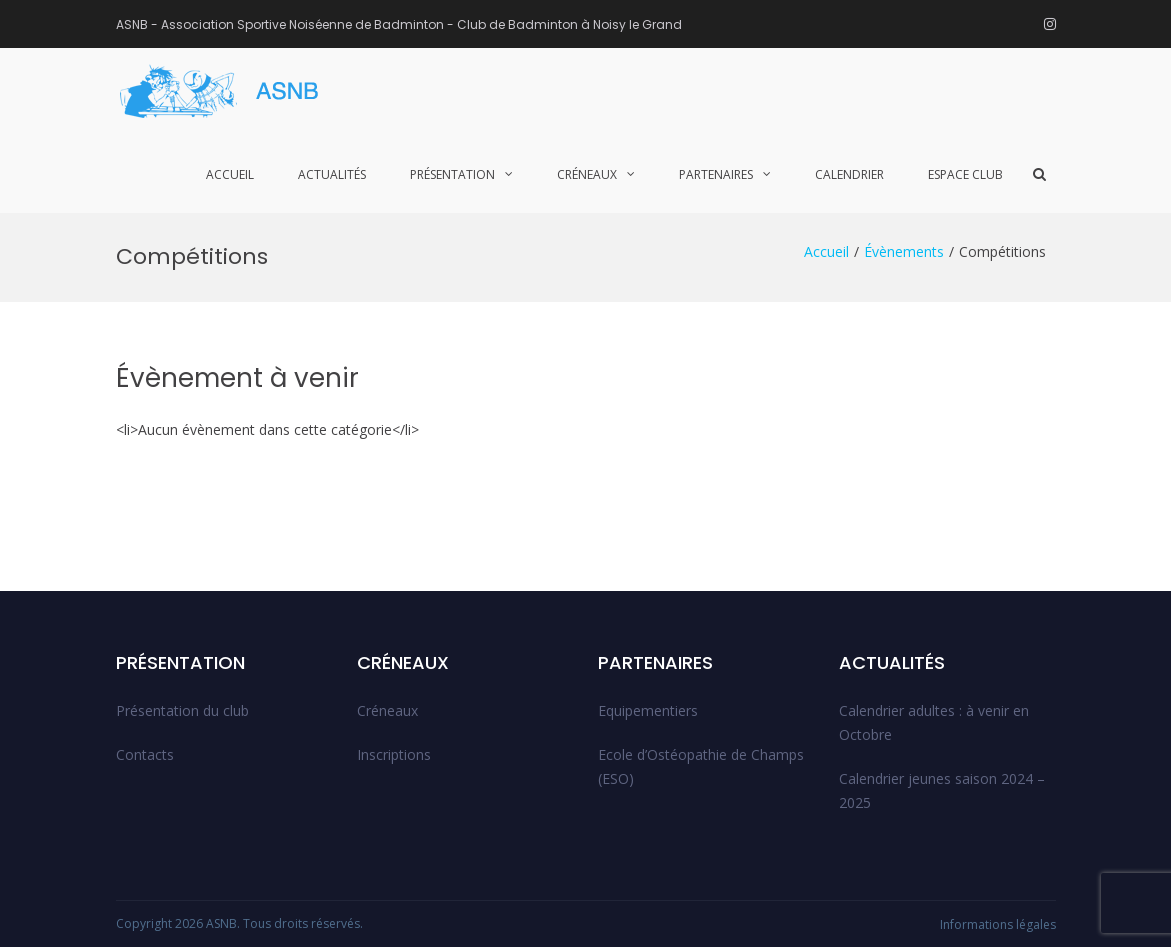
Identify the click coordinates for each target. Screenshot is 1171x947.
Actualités (332, 174)
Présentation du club (182, 710)
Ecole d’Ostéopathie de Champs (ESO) (701, 766)
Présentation (452, 174)
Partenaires (716, 174)
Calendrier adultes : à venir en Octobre (934, 722)
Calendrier (849, 174)
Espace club (965, 174)
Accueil (230, 174)
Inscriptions (394, 754)
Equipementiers (648, 710)
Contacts (145, 754)
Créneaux (587, 174)
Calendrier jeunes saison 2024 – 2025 (942, 790)
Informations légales (998, 924)
